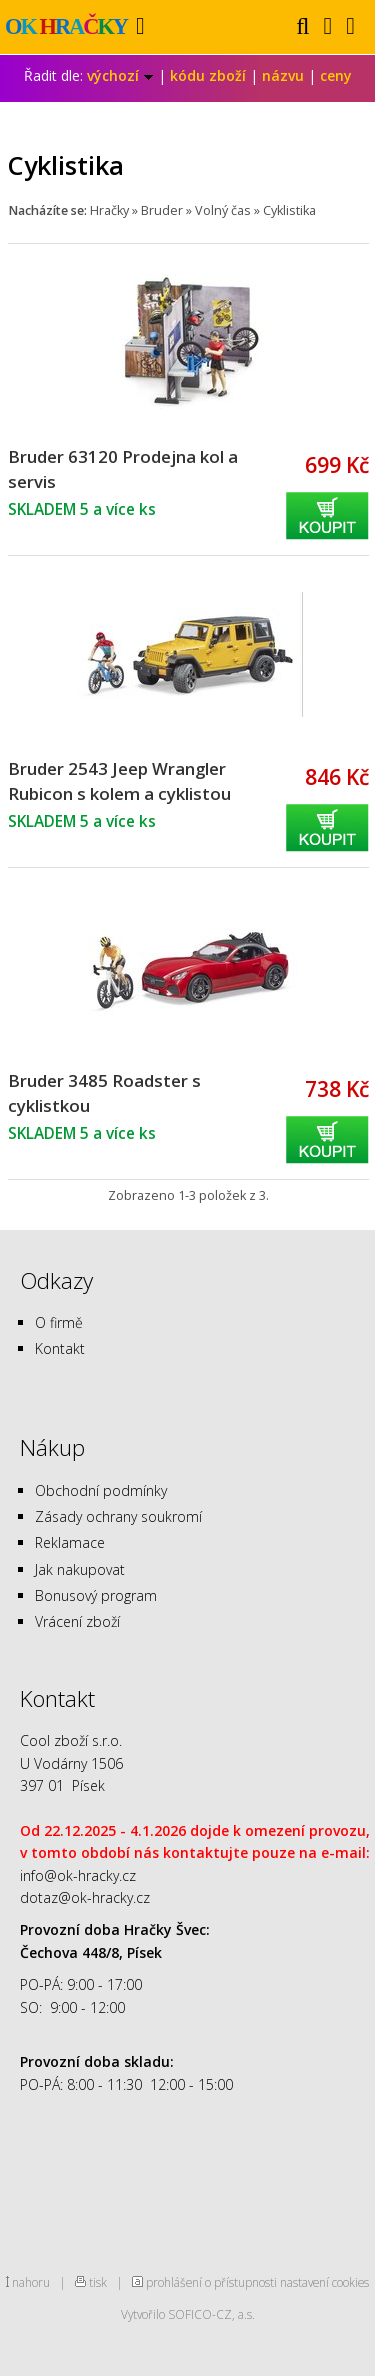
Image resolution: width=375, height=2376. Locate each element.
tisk (98, 2282)
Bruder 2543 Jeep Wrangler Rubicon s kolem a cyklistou (119, 781)
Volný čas (223, 210)
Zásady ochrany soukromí (118, 1516)
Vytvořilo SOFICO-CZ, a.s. (188, 2314)
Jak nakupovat (80, 1569)
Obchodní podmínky (101, 1490)
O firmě (59, 1322)
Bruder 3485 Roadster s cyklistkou (104, 1093)
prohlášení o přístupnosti (211, 2282)
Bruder (162, 210)
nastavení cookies (324, 2282)
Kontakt (60, 1348)
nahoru (31, 2282)
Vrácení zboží (77, 1621)
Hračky (109, 210)
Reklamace (70, 1542)
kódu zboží (208, 75)
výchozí (120, 75)
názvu (283, 75)
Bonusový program (96, 1595)
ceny (336, 75)
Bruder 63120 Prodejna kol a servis (123, 469)
